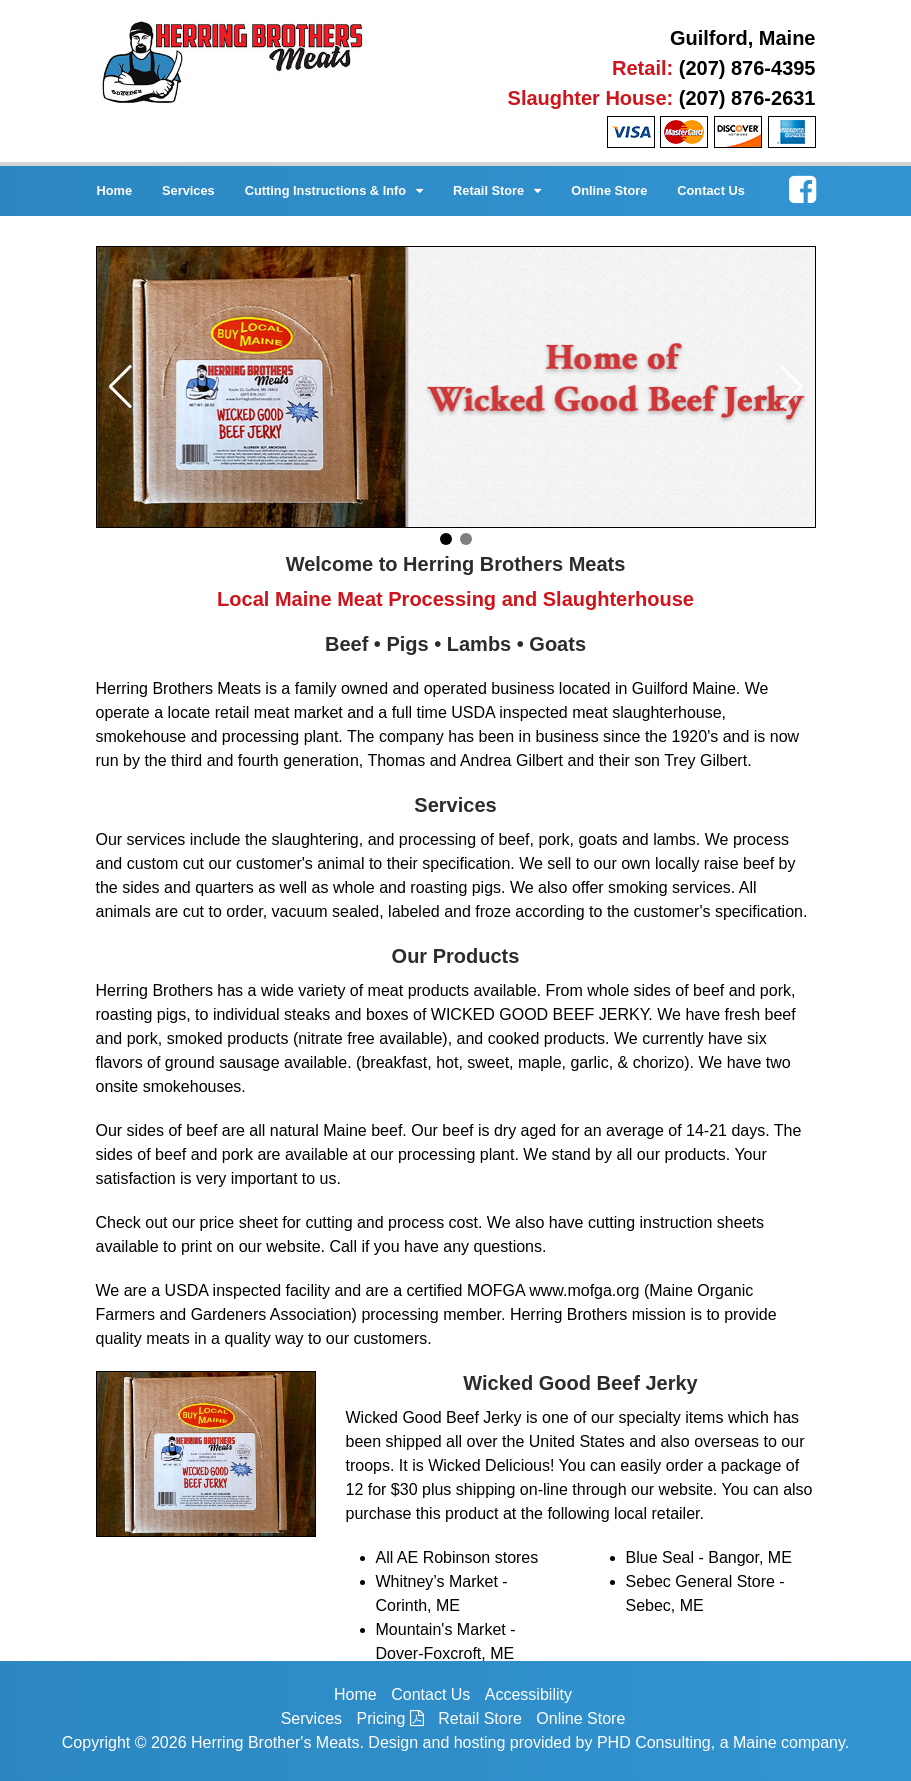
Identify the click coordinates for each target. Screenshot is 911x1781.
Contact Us (711, 190)
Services (188, 190)
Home (115, 190)
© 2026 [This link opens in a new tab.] (161, 1742)
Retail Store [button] (497, 190)
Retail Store (480, 1718)
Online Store (609, 190)
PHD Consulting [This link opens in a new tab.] (654, 1742)
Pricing (390, 1718)
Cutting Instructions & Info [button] (334, 190)
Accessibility (528, 1694)
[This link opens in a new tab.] (802, 186)
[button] (120, 387)
